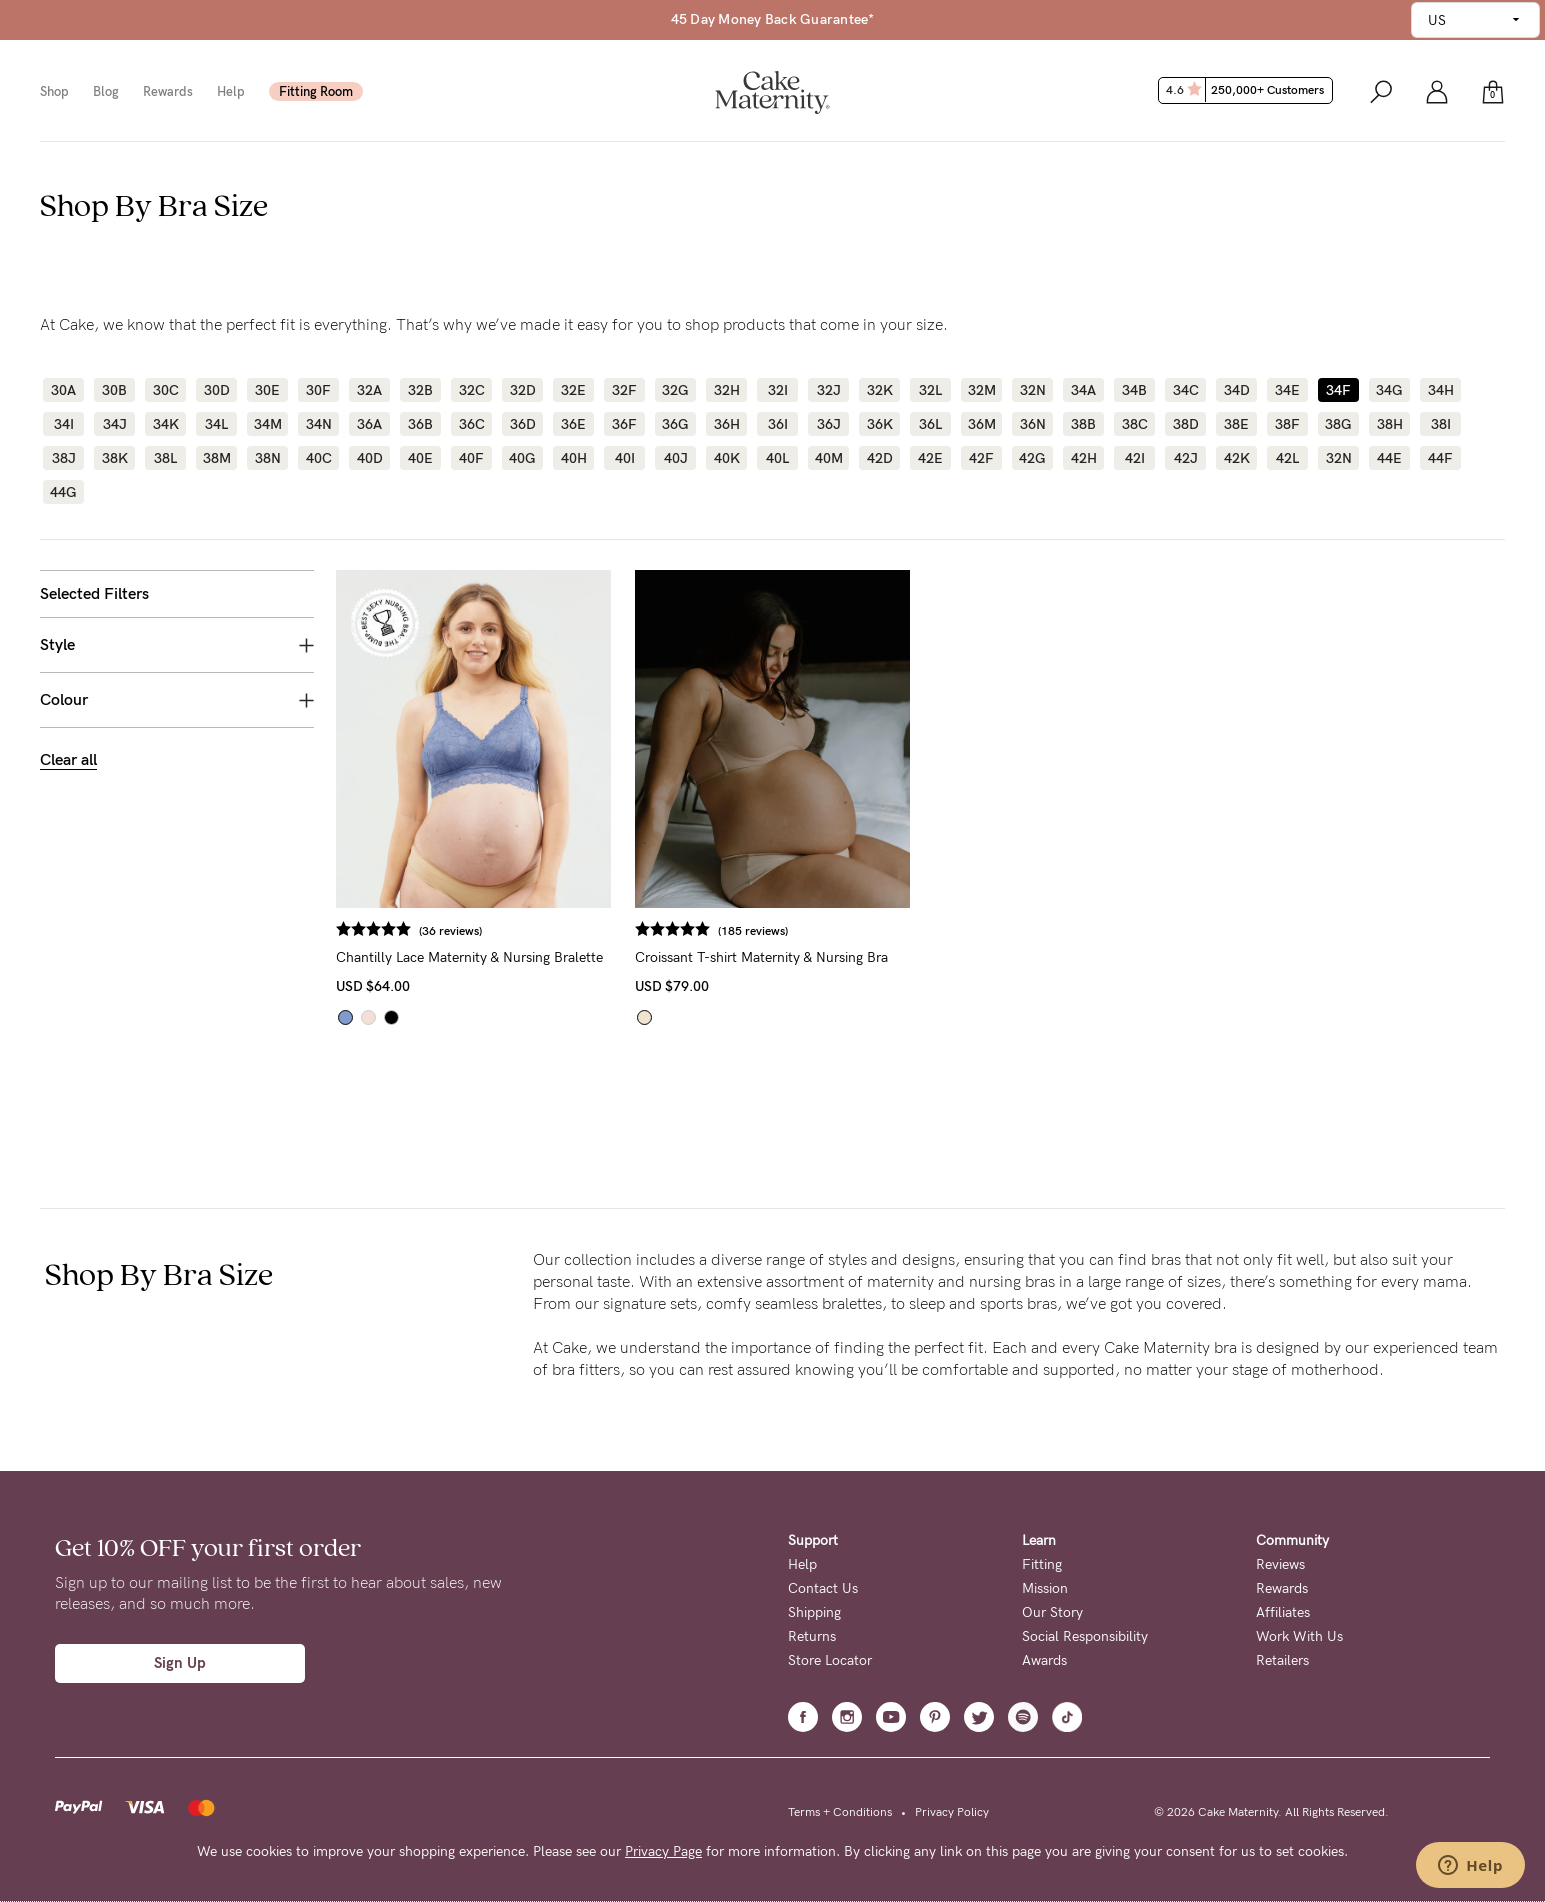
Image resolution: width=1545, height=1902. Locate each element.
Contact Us (823, 1588)
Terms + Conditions (840, 1812)
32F (624, 390)
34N (319, 424)
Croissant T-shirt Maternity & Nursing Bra (761, 957)
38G (1338, 424)
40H (574, 458)
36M (982, 424)
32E (573, 390)
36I (778, 424)
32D (523, 390)
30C (166, 390)
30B (114, 390)
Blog (106, 91)
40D (370, 458)
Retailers (1282, 1660)
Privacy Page (663, 1851)
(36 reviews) (450, 931)
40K (727, 458)
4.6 (1247, 90)
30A (63, 390)
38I (1441, 424)
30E (267, 390)
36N (1033, 424)
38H (1390, 424)
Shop (54, 91)
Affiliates (1283, 1612)
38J (64, 458)
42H (1084, 458)
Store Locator (830, 1660)
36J (829, 424)
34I (64, 424)
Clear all (68, 759)
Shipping (814, 1612)
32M (982, 390)
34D (1237, 390)
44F (1440, 458)
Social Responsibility (1085, 1636)
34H (1441, 390)
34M (268, 424)
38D (1186, 424)
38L (165, 458)
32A (369, 390)
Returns (812, 1636)
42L (1287, 458)
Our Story (1052, 1612)
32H (727, 390)
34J (115, 424)
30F (318, 390)
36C (472, 424)
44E (1389, 458)
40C (319, 458)
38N (268, 458)
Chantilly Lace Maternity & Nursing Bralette (469, 957)
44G (63, 492)
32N (1033, 390)
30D (217, 390)
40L (777, 458)
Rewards (168, 91)
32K (880, 390)
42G (1032, 458)
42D (880, 458)
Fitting (1042, 1564)
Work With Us (1299, 1636)
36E (573, 424)
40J (676, 458)
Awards (1044, 1660)
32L (930, 390)
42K (1237, 458)
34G (1389, 390)
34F (1338, 390)
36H (727, 424)
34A (1083, 390)
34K (166, 424)
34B (1134, 390)
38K (115, 458)
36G (675, 424)
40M (829, 458)
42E (930, 458)
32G (675, 390)
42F (981, 458)
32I (778, 390)
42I (1135, 458)
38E (1236, 424)
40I (625, 458)
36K (880, 424)
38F (1287, 424)
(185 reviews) (753, 931)
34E (1287, 390)
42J (1186, 458)
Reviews (1280, 1564)
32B (420, 390)
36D (523, 424)
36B (420, 424)
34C (1186, 390)
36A (369, 424)
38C (1135, 424)
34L (216, 424)
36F (624, 424)
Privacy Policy (952, 1812)
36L (930, 424)
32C (472, 390)
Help (231, 91)
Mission (1045, 1588)
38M (217, 458)
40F (471, 458)
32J (829, 390)
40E (420, 458)
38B (1083, 424)
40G (522, 458)
